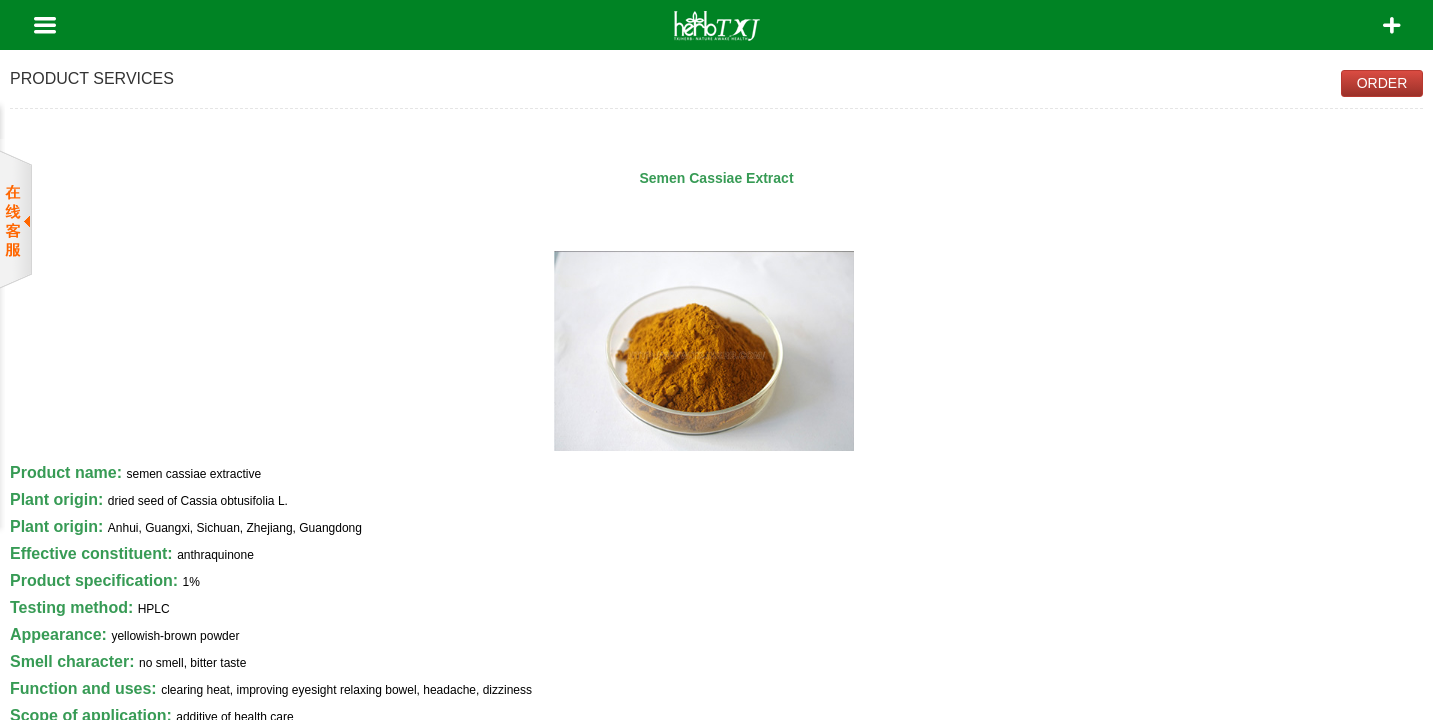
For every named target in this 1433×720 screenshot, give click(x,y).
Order (1382, 83)
